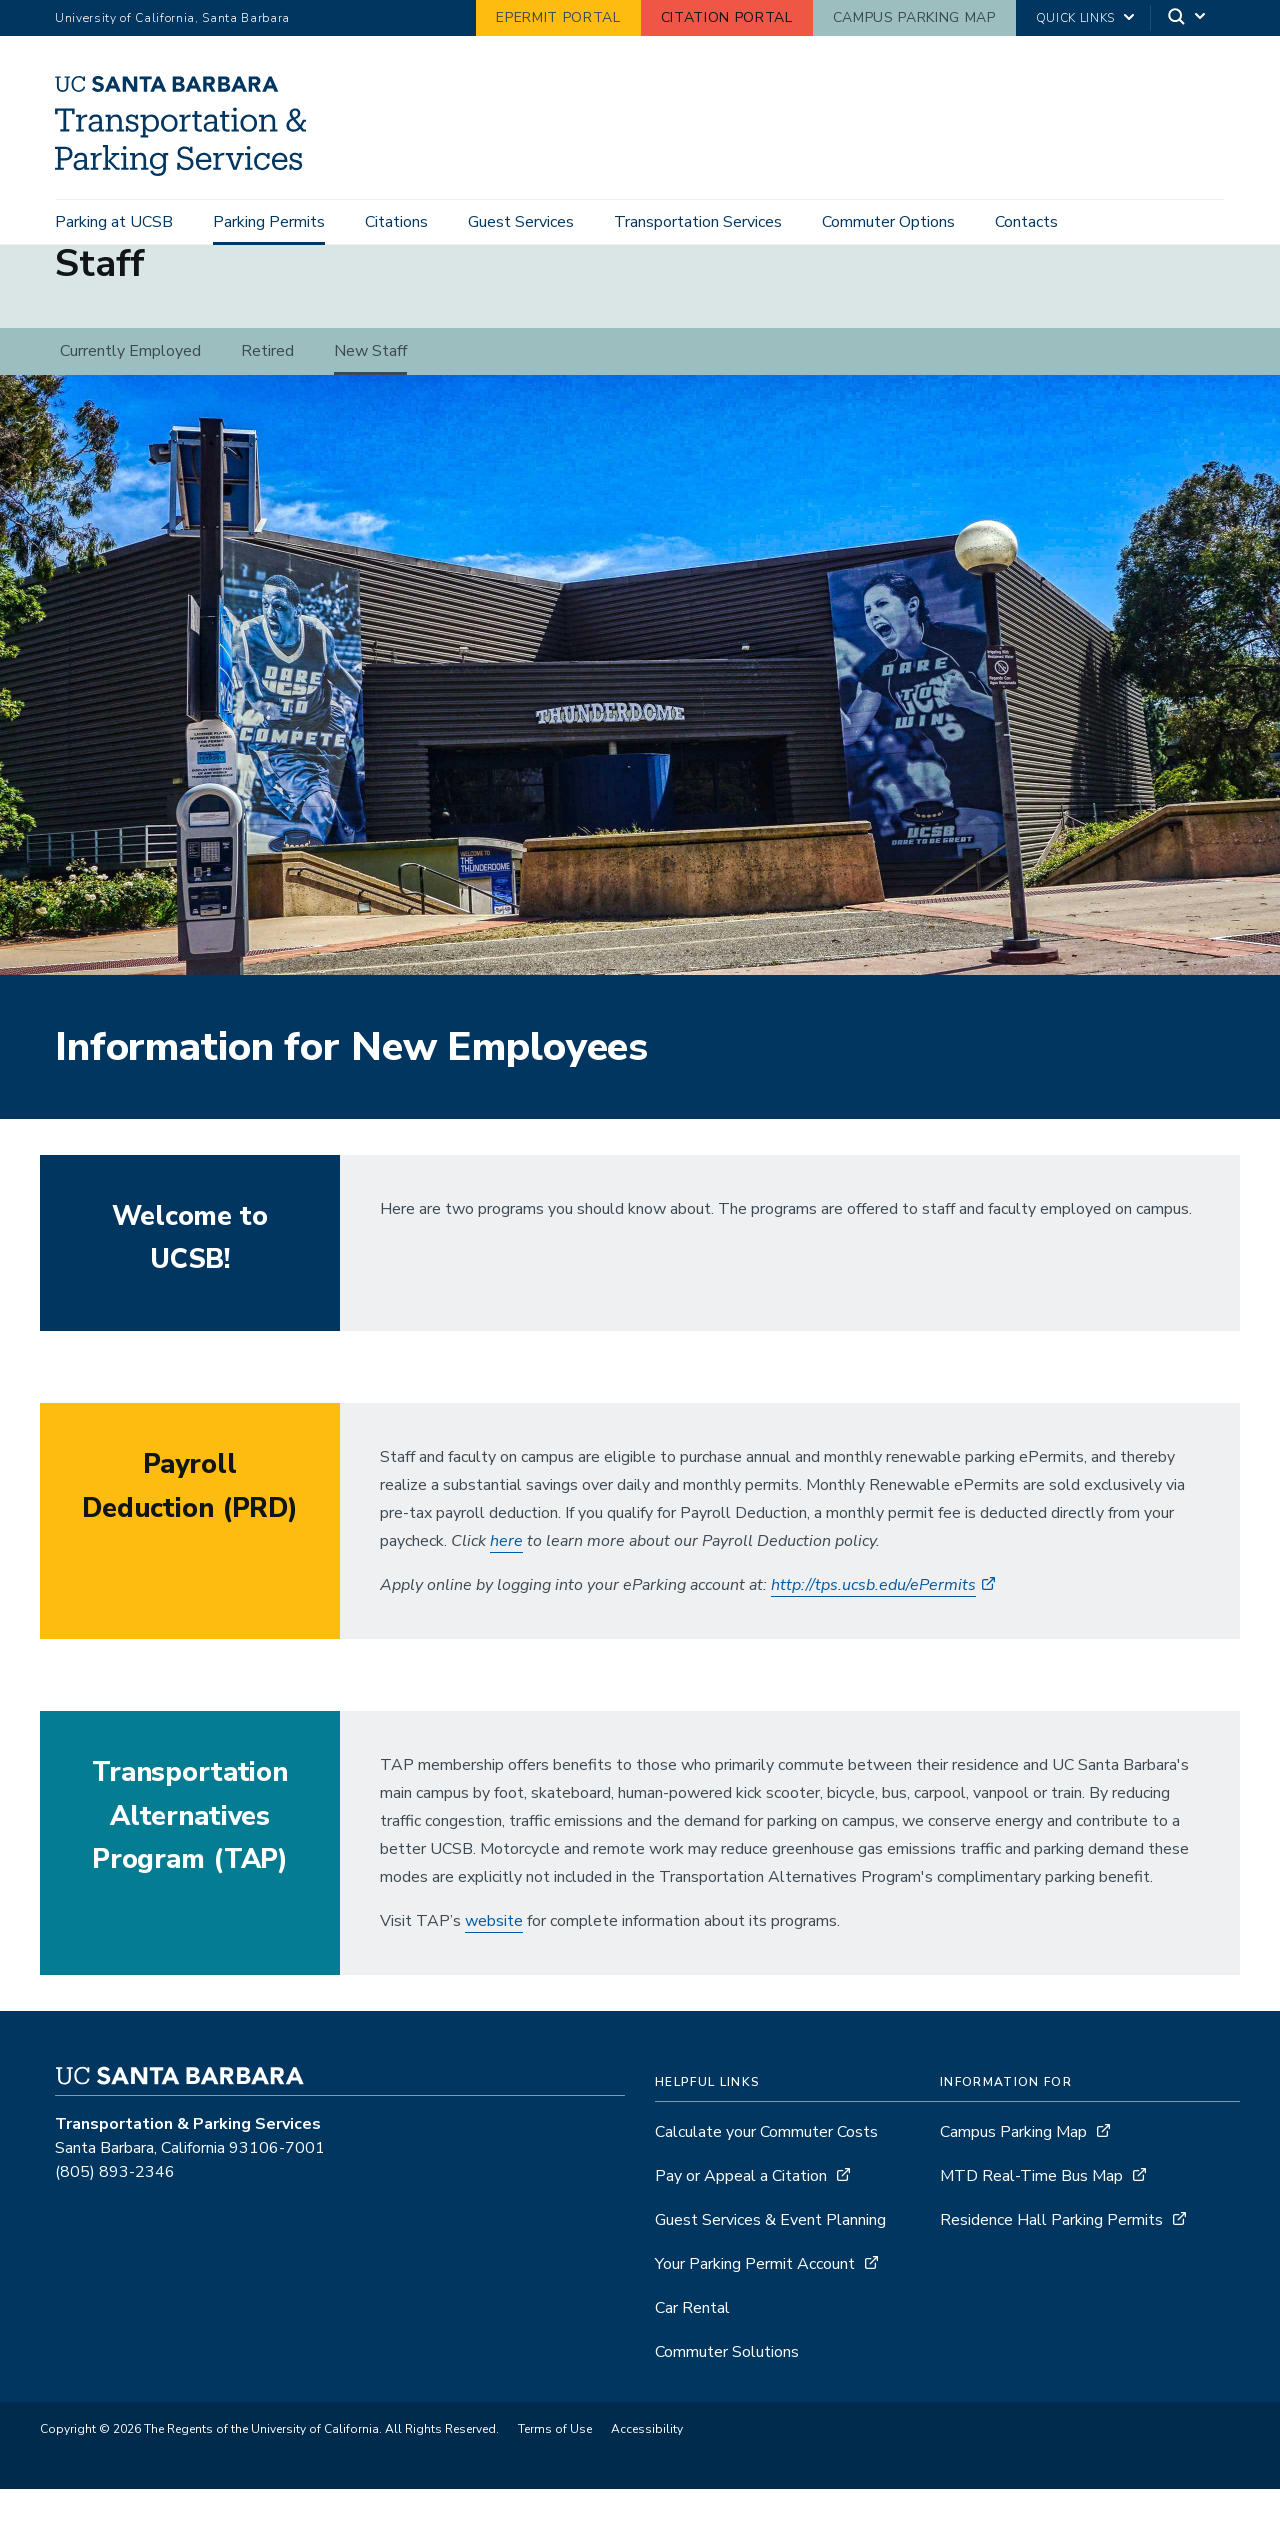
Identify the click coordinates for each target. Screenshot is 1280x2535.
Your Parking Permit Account (755, 2310)
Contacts (1026, 222)
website (494, 1967)
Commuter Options (888, 222)
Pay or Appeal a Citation (741, 2222)
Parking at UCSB (114, 222)
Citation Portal (727, 17)
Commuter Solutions (727, 2398)
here (506, 1587)
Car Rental (692, 2354)
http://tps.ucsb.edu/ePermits (873, 1631)
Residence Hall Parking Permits (1051, 2266)
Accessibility (647, 2475)
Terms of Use (555, 2475)
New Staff (370, 397)
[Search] (1188, 18)
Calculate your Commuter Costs (766, 2178)
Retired (267, 397)
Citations (396, 222)
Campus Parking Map (914, 17)
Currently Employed (130, 397)
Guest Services (521, 222)
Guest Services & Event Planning (770, 2266)
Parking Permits (269, 222)
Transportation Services (698, 222)
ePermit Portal (558, 17)
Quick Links (1075, 18)
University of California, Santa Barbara (172, 18)
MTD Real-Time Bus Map (1031, 2222)
